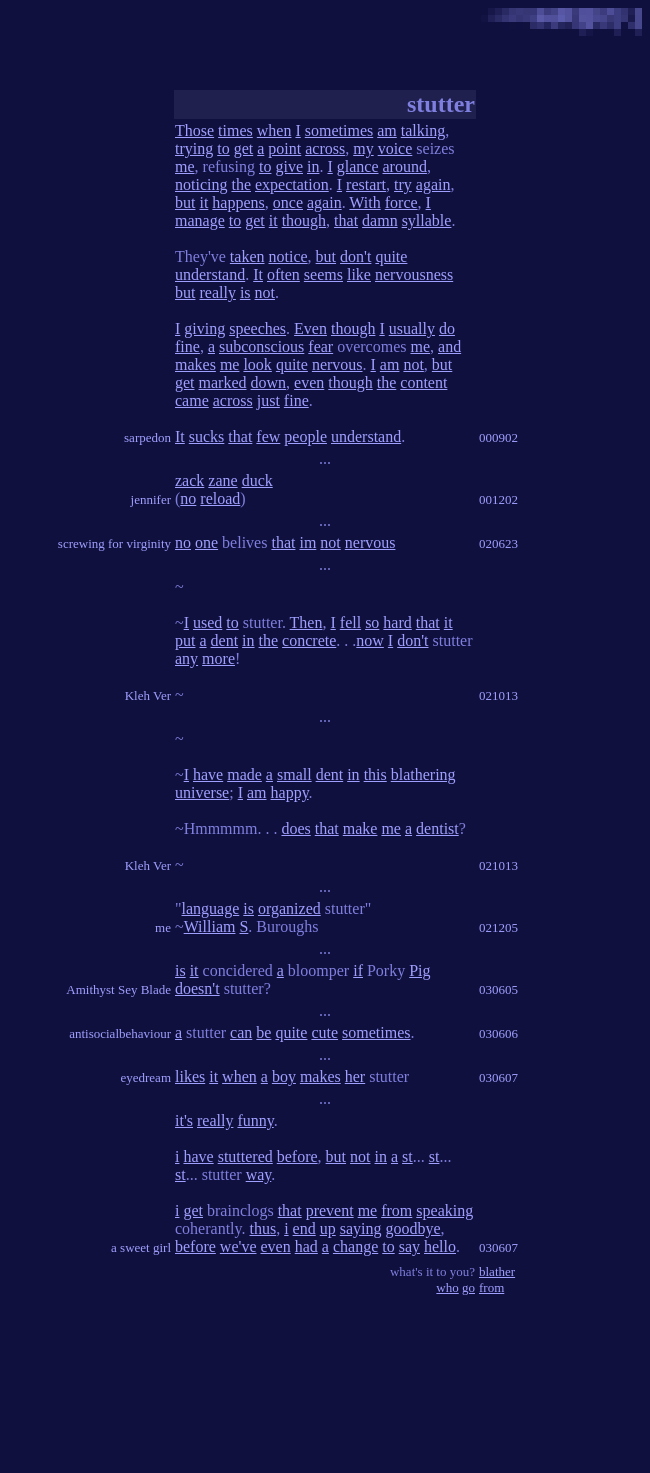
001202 (498, 499)
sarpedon (147, 437)
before (297, 1156)
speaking (444, 1210)
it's (184, 1120)
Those (194, 130)
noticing (201, 184)
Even (310, 328)
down (269, 382)
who (447, 1287)
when (274, 130)
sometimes (339, 130)
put (185, 640)
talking (423, 130)
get (244, 148)
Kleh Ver (148, 695)
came (192, 400)
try (403, 184)
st (407, 1156)
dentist (437, 828)
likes (190, 1076)
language (211, 908)
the (241, 184)
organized (289, 908)
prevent (330, 1210)
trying (194, 148)
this (375, 774)
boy (284, 1076)
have (208, 774)
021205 (498, 927)
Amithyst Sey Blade (118, 989)
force (401, 202)
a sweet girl (141, 1247)
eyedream (145, 1077)
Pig (419, 970)
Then (306, 622)
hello (440, 1246)
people (305, 436)
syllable (427, 220)
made (244, 774)
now (370, 640)
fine (187, 346)
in (313, 166)
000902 (498, 437)
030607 (498, 1077)
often (283, 274)
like (359, 274)
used (207, 622)
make (360, 828)
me (185, 166)
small (294, 774)
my (363, 148)
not (265, 292)
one (206, 542)
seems (323, 274)
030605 (498, 989)
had (306, 1246)
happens (238, 202)
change (355, 1246)
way (259, 1174)
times (235, 130)
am (387, 130)
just (268, 400)
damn (380, 220)
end (304, 1228)
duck (257, 480)
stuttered (245, 1156)
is (245, 292)
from (396, 1210)
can (241, 1032)
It (258, 274)
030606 (498, 1033)
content (423, 382)
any (186, 658)
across (325, 148)
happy (290, 792)
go (468, 1287)
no (188, 498)
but (185, 202)
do (447, 328)
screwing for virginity (114, 543)
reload (220, 498)
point (284, 148)
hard (397, 622)
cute (324, 1032)
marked (223, 382)
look (257, 364)
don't (355, 256)
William (210, 926)
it (203, 202)
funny (255, 1120)
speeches (257, 328)
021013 (498, 695)
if (358, 970)
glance (358, 166)
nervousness (414, 274)
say (409, 1246)
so (372, 622)
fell (350, 622)
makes (195, 364)
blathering (423, 774)
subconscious (261, 346)
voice (395, 148)
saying (361, 1228)
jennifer (151, 499)
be (263, 1032)
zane (222, 480)
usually (412, 328)
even (309, 382)
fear (320, 346)
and (449, 346)
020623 (498, 543)
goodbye (413, 1228)
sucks (207, 436)
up (328, 1228)
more (218, 658)
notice (288, 256)
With (364, 202)
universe (202, 792)
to (223, 148)
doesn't (197, 988)
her (355, 1076)
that (346, 220)
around (405, 166)
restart (366, 184)
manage (200, 220)
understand (210, 274)
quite (391, 256)
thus (262, 1228)
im (307, 542)
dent (225, 640)
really (217, 292)
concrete (309, 640)
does (295, 828)
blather (497, 1271)
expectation (292, 184)
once (288, 202)
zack (189, 480)
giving (204, 328)
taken (247, 256)
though (304, 220)
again (433, 184)
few (268, 436)
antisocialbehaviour (120, 1033)
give (289, 166)
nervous (337, 364)
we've (238, 1246)
